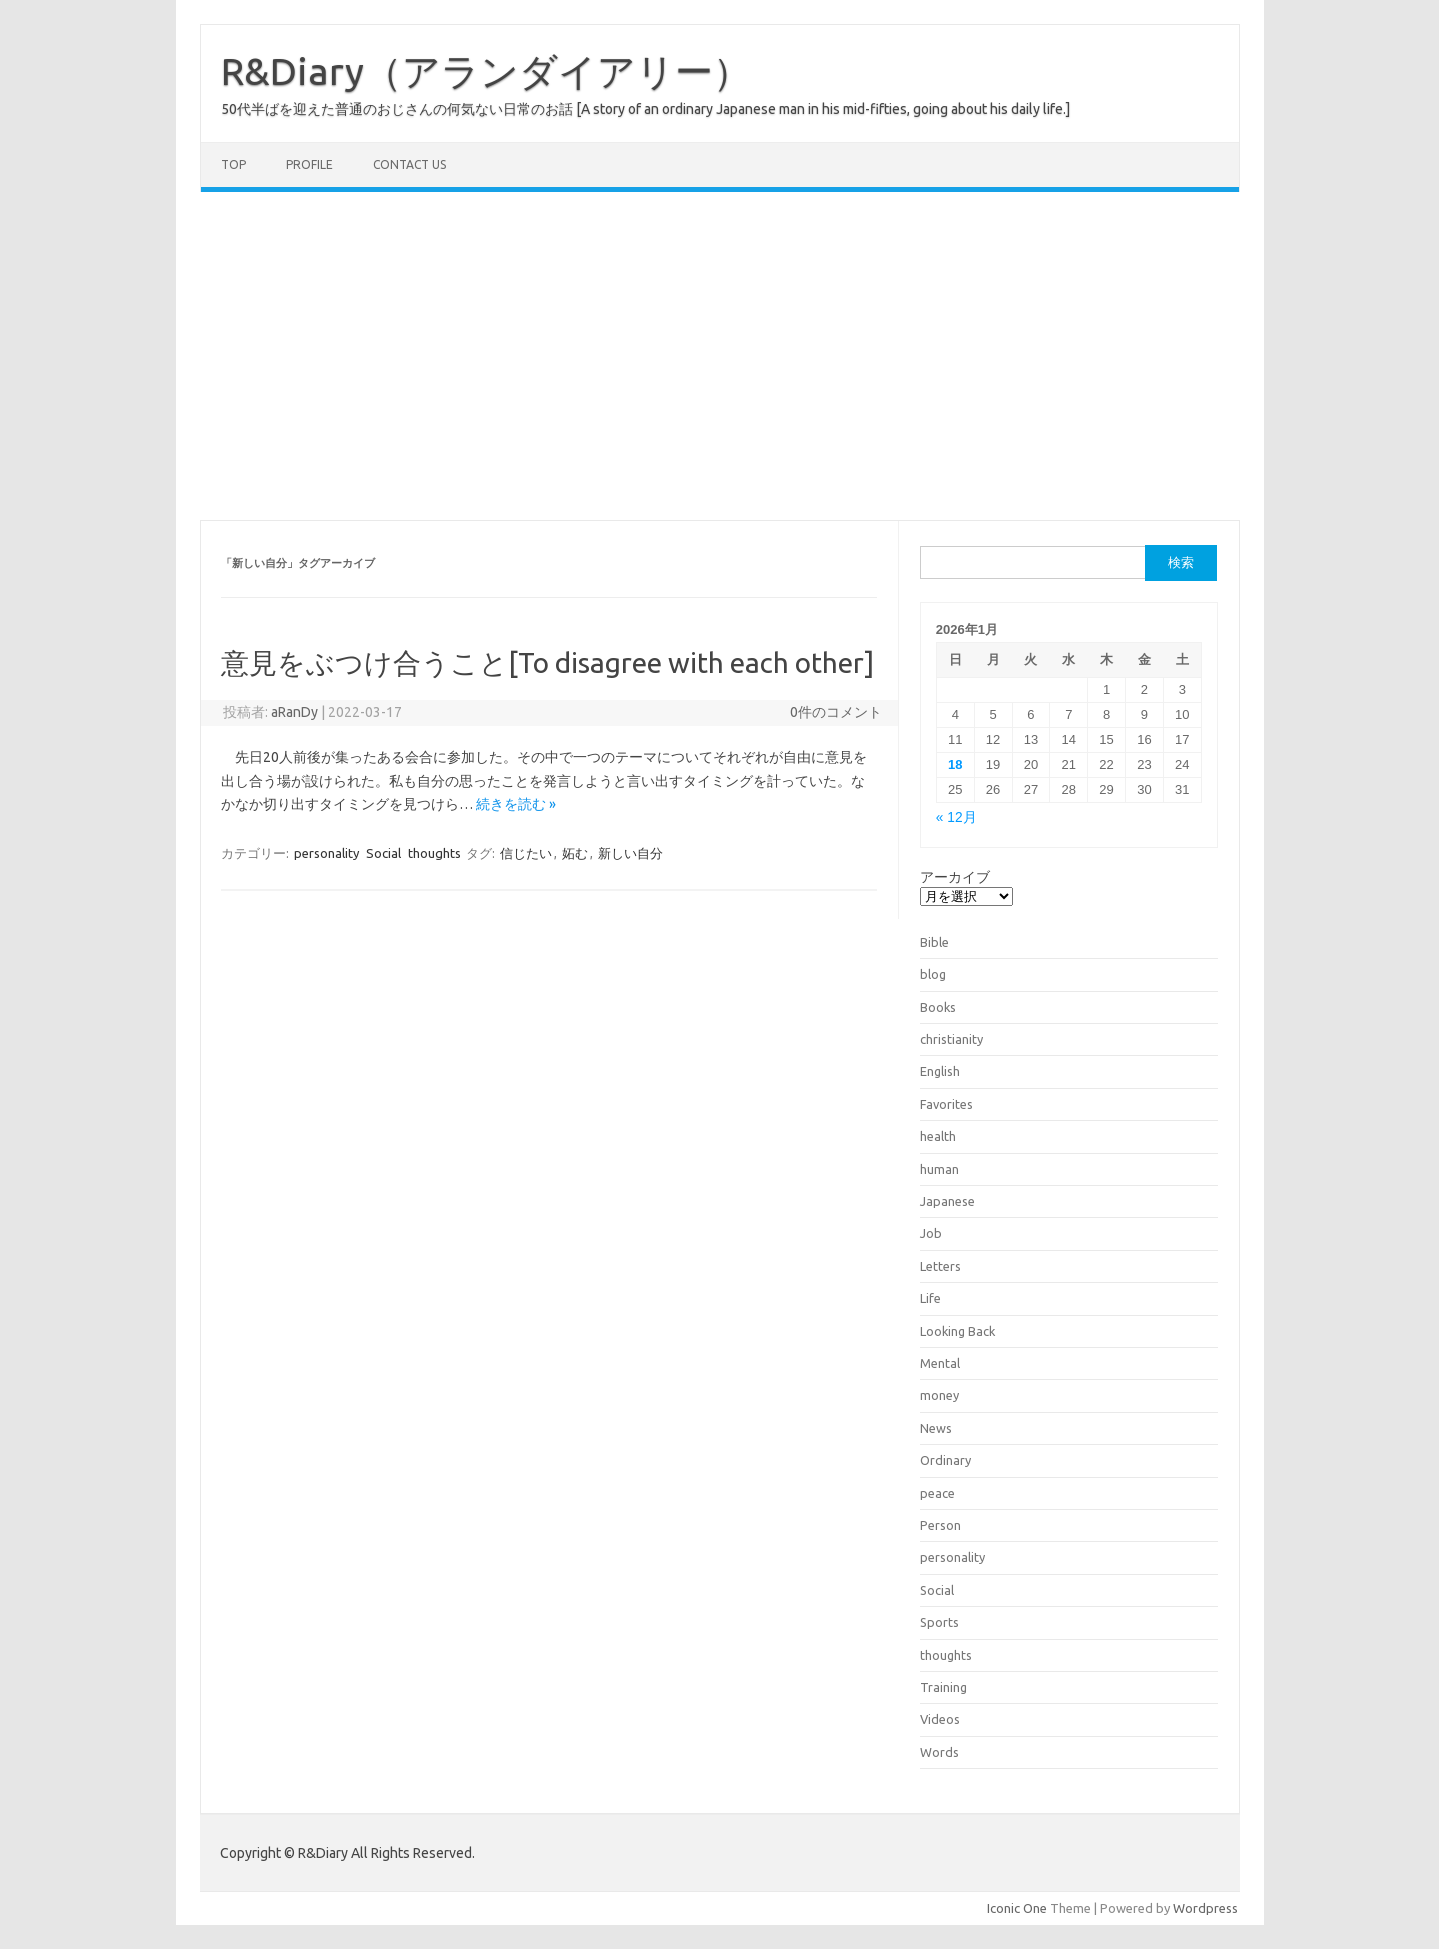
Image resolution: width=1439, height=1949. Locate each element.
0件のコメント (836, 712)
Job (931, 1233)
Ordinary (945, 1460)
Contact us (409, 164)
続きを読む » (516, 804)
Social (383, 853)
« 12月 (956, 817)
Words (939, 1752)
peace (937, 1493)
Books (938, 1007)
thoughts (434, 853)
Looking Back (957, 1331)
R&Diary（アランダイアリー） (486, 71)
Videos (940, 1719)
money (939, 1395)
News (936, 1428)
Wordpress (1205, 1908)
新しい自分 (630, 853)
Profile (309, 164)
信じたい (526, 853)
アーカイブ (955, 877)
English (940, 1071)
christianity (951, 1039)
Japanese (947, 1201)
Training (943, 1687)
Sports (939, 1622)
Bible (934, 942)
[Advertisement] (720, 356)
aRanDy (294, 712)
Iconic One (1017, 1908)
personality (326, 853)
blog (933, 974)
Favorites (946, 1104)
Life (930, 1298)
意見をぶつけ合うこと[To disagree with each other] (547, 662)
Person (940, 1525)
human (939, 1169)
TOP (233, 164)
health (938, 1136)
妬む (575, 853)
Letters (940, 1266)
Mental (940, 1363)
